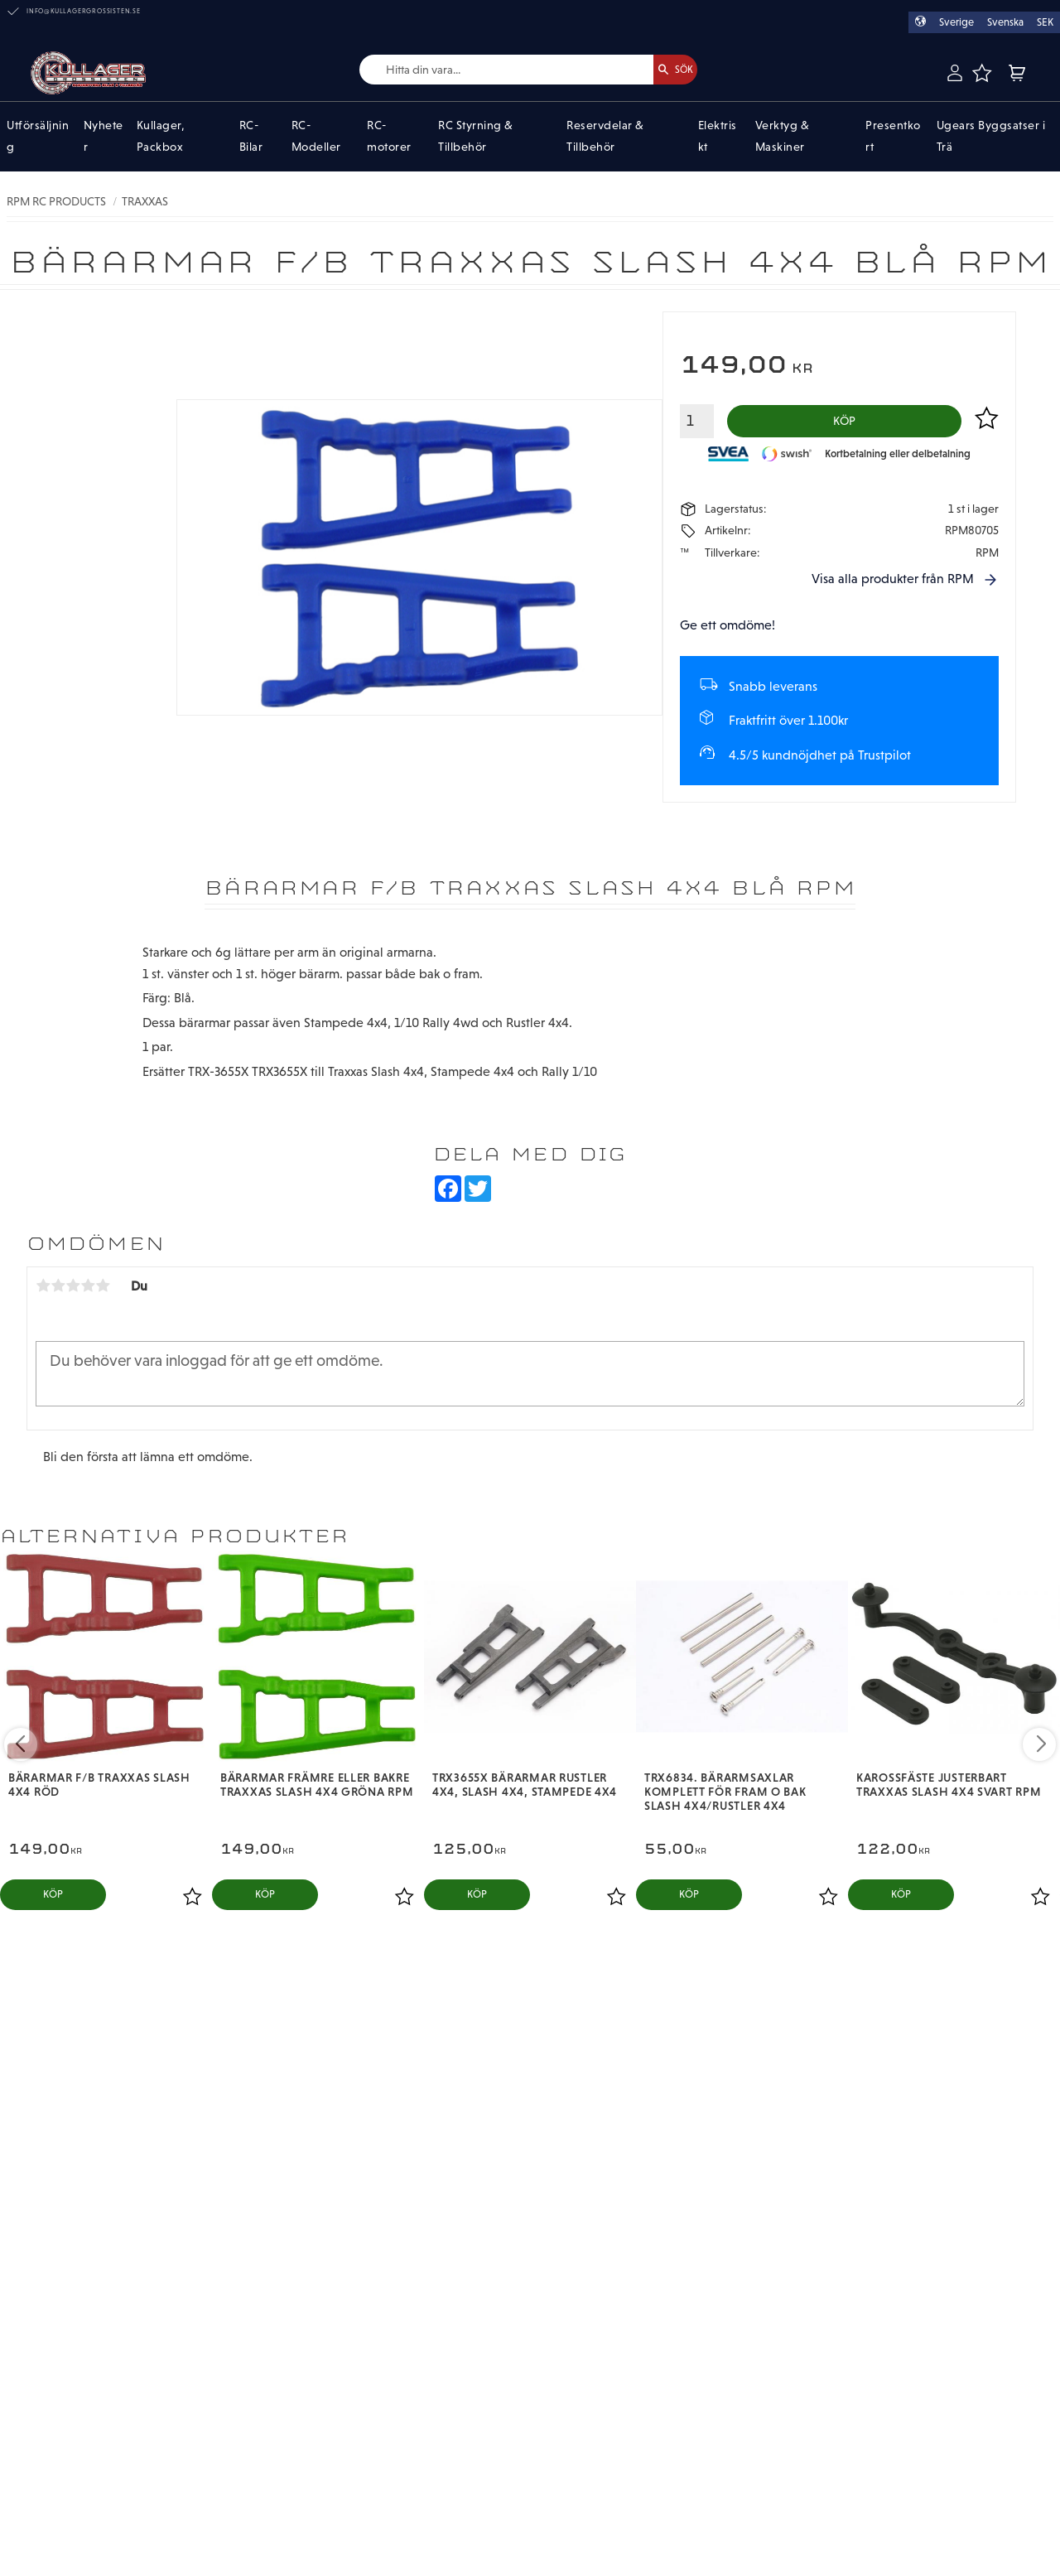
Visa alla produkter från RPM (893, 585)
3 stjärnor (72, 1291)
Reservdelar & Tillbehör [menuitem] (605, 136)
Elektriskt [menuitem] (717, 136)
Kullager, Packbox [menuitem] (161, 136)
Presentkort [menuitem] (893, 136)
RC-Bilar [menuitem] (251, 136)
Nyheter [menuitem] (103, 136)
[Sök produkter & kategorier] (487, 70)
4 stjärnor (87, 1291)
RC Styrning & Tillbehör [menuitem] (475, 136)
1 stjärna (43, 1291)
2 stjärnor (58, 1291)
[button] (981, 73)
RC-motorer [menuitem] (389, 136)
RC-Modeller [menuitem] (316, 136)
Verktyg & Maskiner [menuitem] (782, 136)
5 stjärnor (102, 1291)
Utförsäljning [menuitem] (38, 136)
